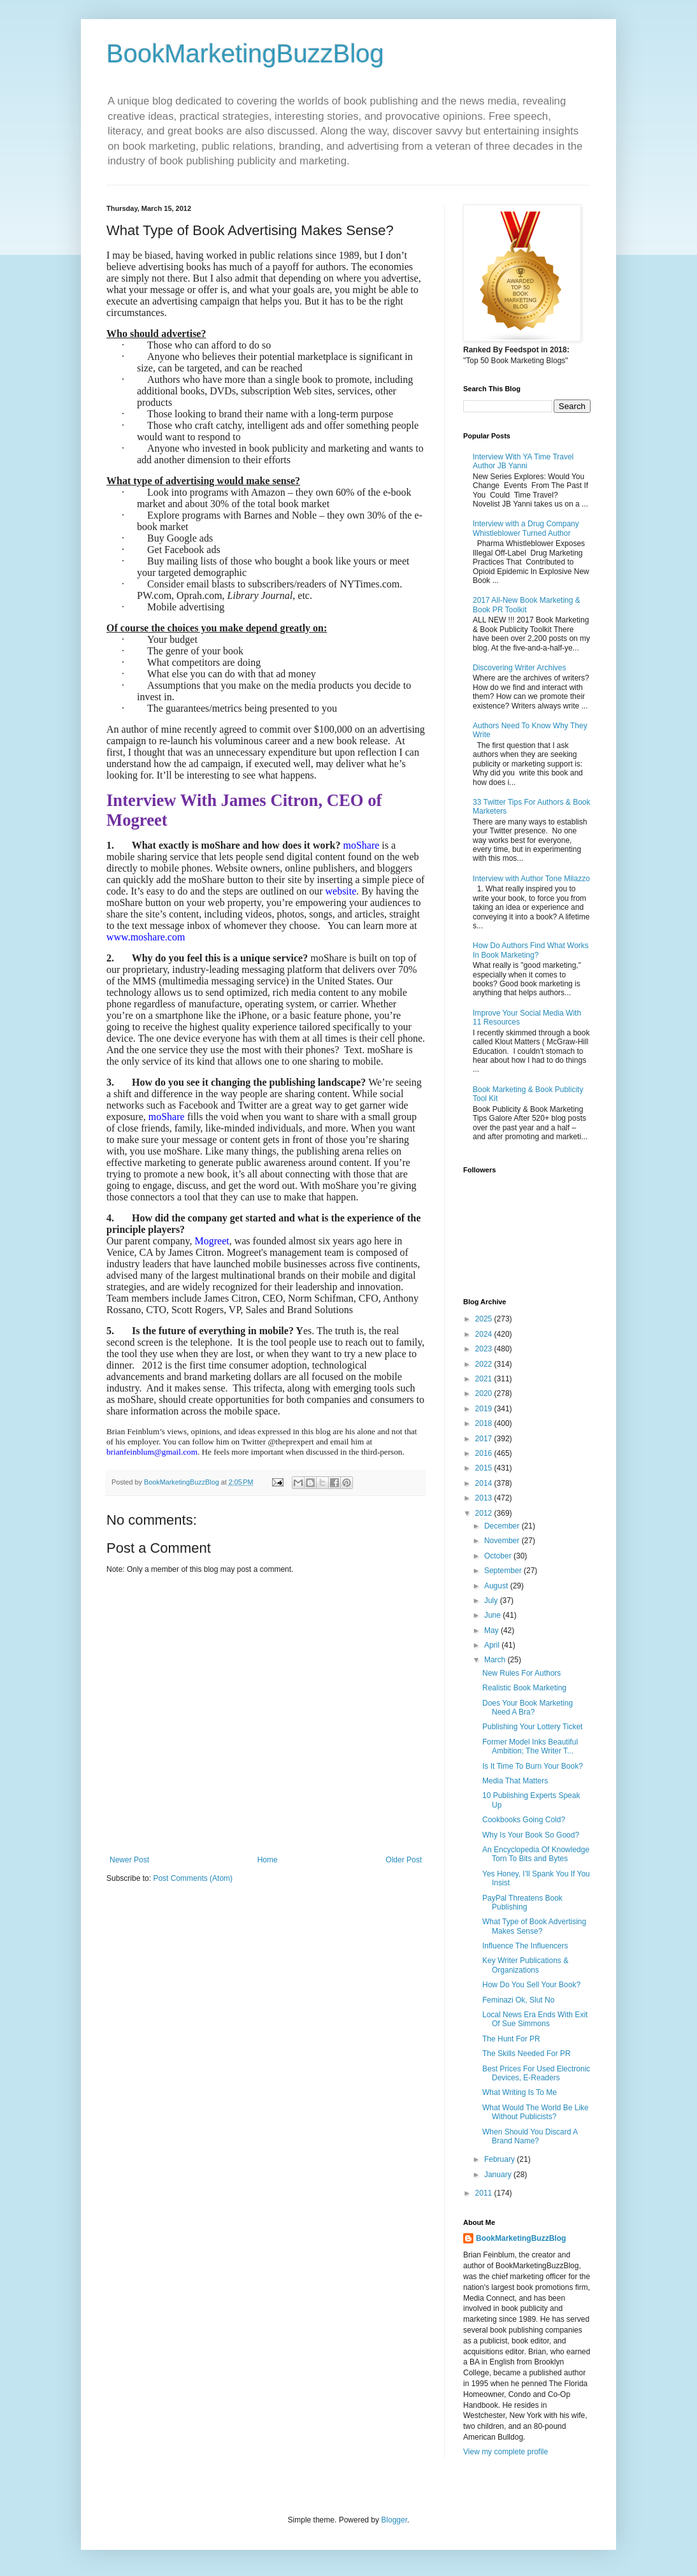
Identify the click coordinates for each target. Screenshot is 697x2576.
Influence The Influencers (525, 1945)
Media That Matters (515, 1780)
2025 (484, 1318)
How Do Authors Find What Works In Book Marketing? (531, 950)
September (504, 1570)
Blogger (394, 2519)
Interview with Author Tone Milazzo (531, 878)
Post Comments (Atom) (193, 1878)
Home (267, 1859)
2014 (484, 1483)
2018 (484, 1423)
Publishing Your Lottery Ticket (532, 1726)
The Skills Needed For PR (526, 2053)
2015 (484, 1468)
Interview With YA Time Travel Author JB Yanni (523, 461)
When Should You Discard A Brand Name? (529, 2136)
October (499, 1555)
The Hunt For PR (511, 2038)
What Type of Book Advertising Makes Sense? (534, 1926)
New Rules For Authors (521, 1673)
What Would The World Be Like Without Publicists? (535, 2112)
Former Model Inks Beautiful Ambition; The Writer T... (530, 1746)
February (500, 2159)
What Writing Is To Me (519, 2092)
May (492, 1630)
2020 (484, 1393)
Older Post (403, 1859)
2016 (484, 1453)
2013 (484, 1497)
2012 (484, 1513)
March (496, 1659)
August (497, 1585)
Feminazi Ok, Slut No (518, 2000)
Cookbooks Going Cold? (523, 1819)
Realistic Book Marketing (524, 1687)
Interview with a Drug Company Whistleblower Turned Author (526, 528)
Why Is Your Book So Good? (530, 1835)
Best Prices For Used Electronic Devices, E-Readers (536, 2073)
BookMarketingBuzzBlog (245, 54)
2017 (484, 1438)
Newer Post (129, 1859)
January (499, 2174)
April (492, 1645)
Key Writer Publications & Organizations (525, 1965)
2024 (484, 1334)
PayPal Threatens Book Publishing (522, 1902)
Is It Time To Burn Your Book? (532, 1766)
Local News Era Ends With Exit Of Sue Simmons (534, 2019)
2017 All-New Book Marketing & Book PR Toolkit (526, 605)
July (492, 1600)
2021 (484, 1378)
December (503, 1526)
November (503, 1540)
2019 (484, 1408)
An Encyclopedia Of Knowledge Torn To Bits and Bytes (535, 1854)
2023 (484, 1348)
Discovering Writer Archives (519, 667)
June (493, 1615)
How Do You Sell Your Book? (531, 1984)
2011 (484, 2193)
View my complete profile (505, 2451)
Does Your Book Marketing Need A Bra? (527, 1707)
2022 (484, 1364)
